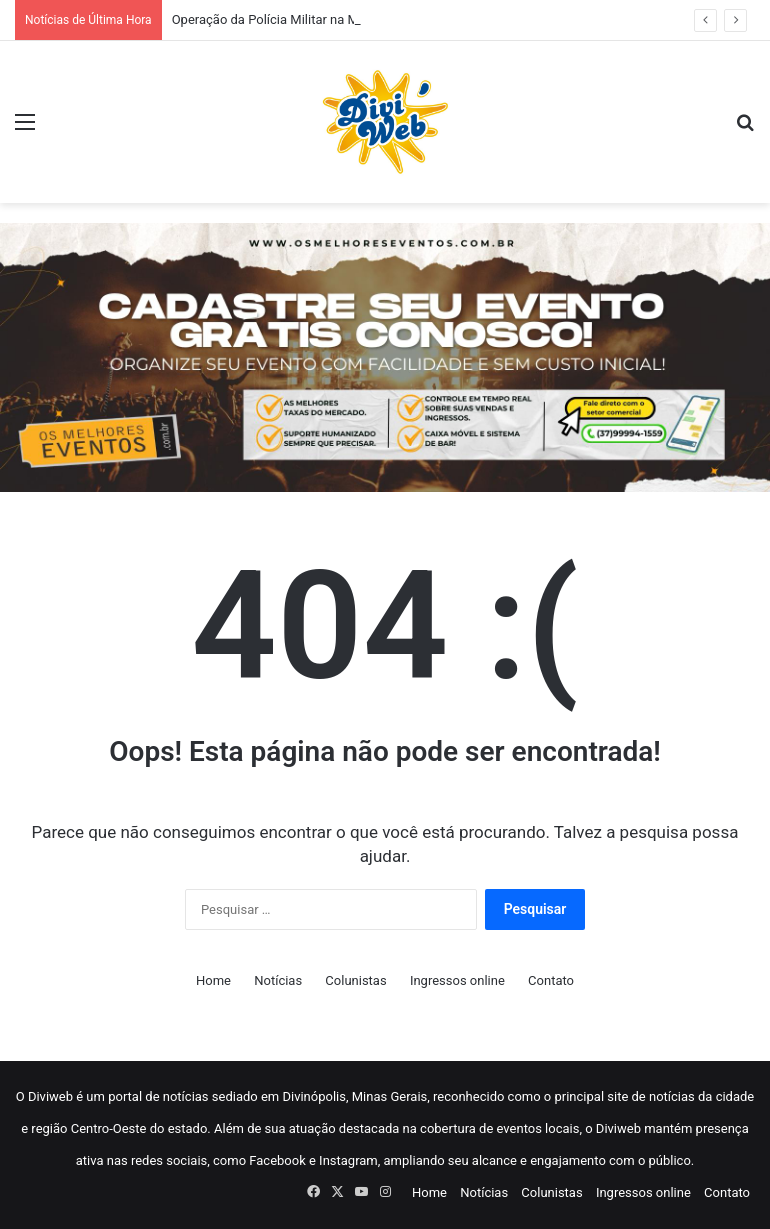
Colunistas (355, 980)
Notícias (278, 980)
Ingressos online (457, 980)
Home (213, 980)
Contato (551, 980)
